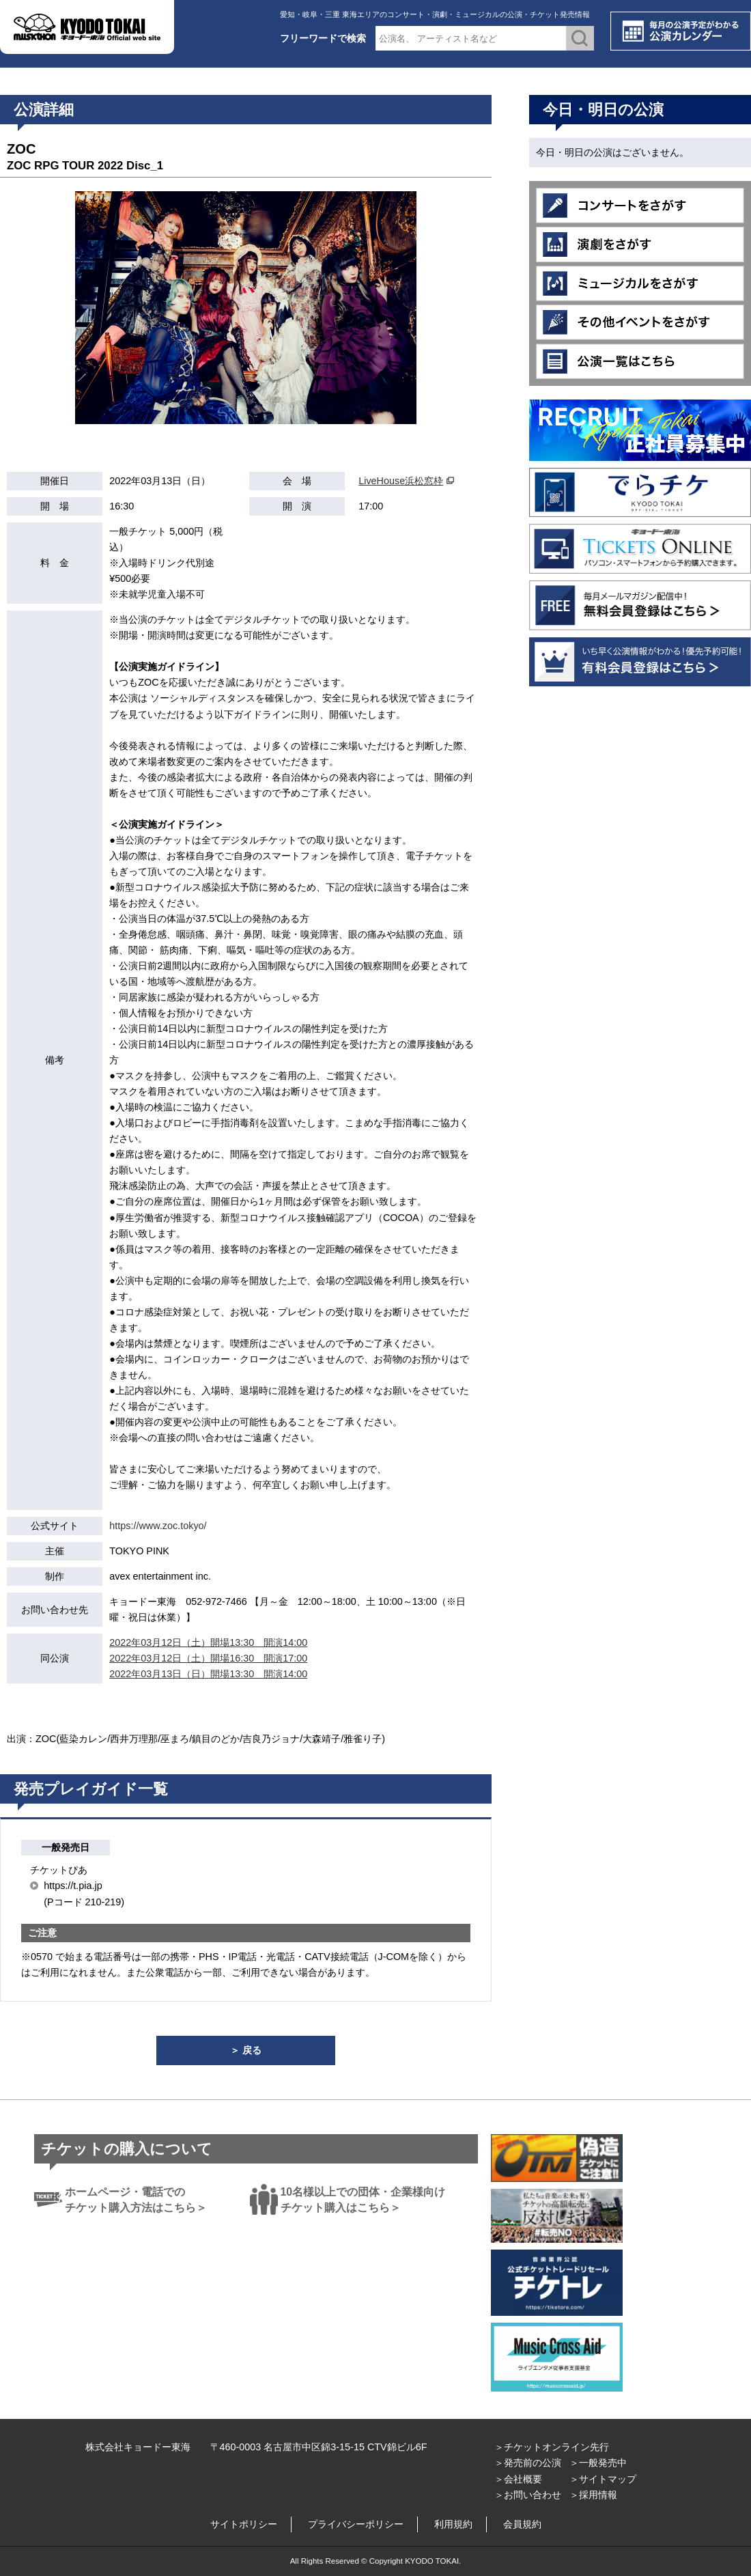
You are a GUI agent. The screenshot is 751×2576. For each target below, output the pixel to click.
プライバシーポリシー (355, 2524)
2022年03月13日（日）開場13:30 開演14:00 (208, 1673)
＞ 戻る (245, 2050)
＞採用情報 (593, 2494)
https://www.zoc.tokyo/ (157, 1525)
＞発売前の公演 (527, 2462)
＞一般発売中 (598, 2462)
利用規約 (453, 2524)
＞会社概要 (518, 2479)
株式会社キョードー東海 (137, 2446)
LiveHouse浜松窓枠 (400, 480)
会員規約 (522, 2524)
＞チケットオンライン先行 (551, 2446)
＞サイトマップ (602, 2479)
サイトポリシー (243, 2524)
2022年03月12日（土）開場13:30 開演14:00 (208, 1642)
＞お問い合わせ (527, 2494)
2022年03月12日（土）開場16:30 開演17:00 (208, 1658)
